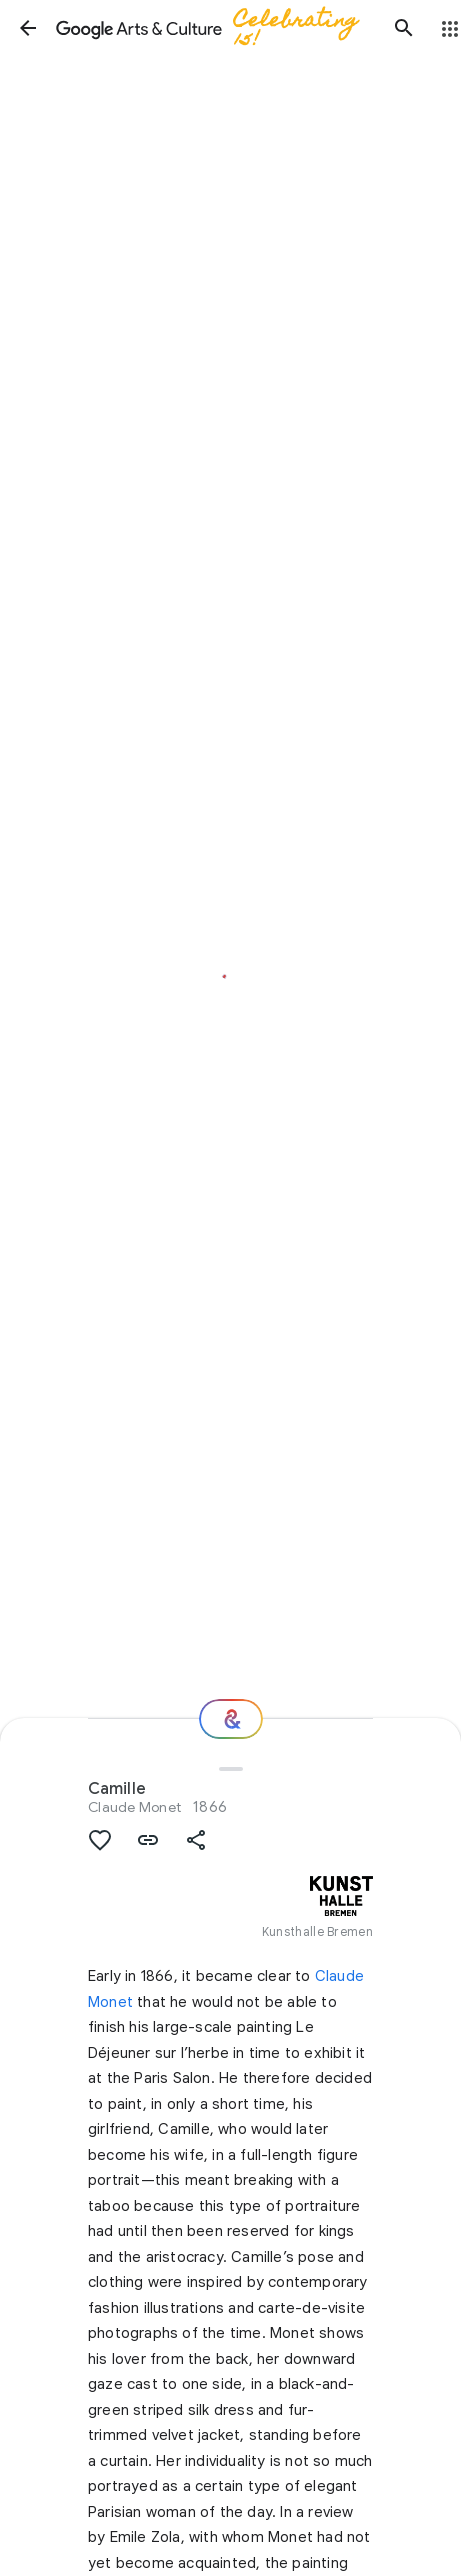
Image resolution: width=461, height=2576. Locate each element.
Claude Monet (134, 1807)
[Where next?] (231, 1719)
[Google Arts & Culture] (216, 28)
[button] (28, 28)
